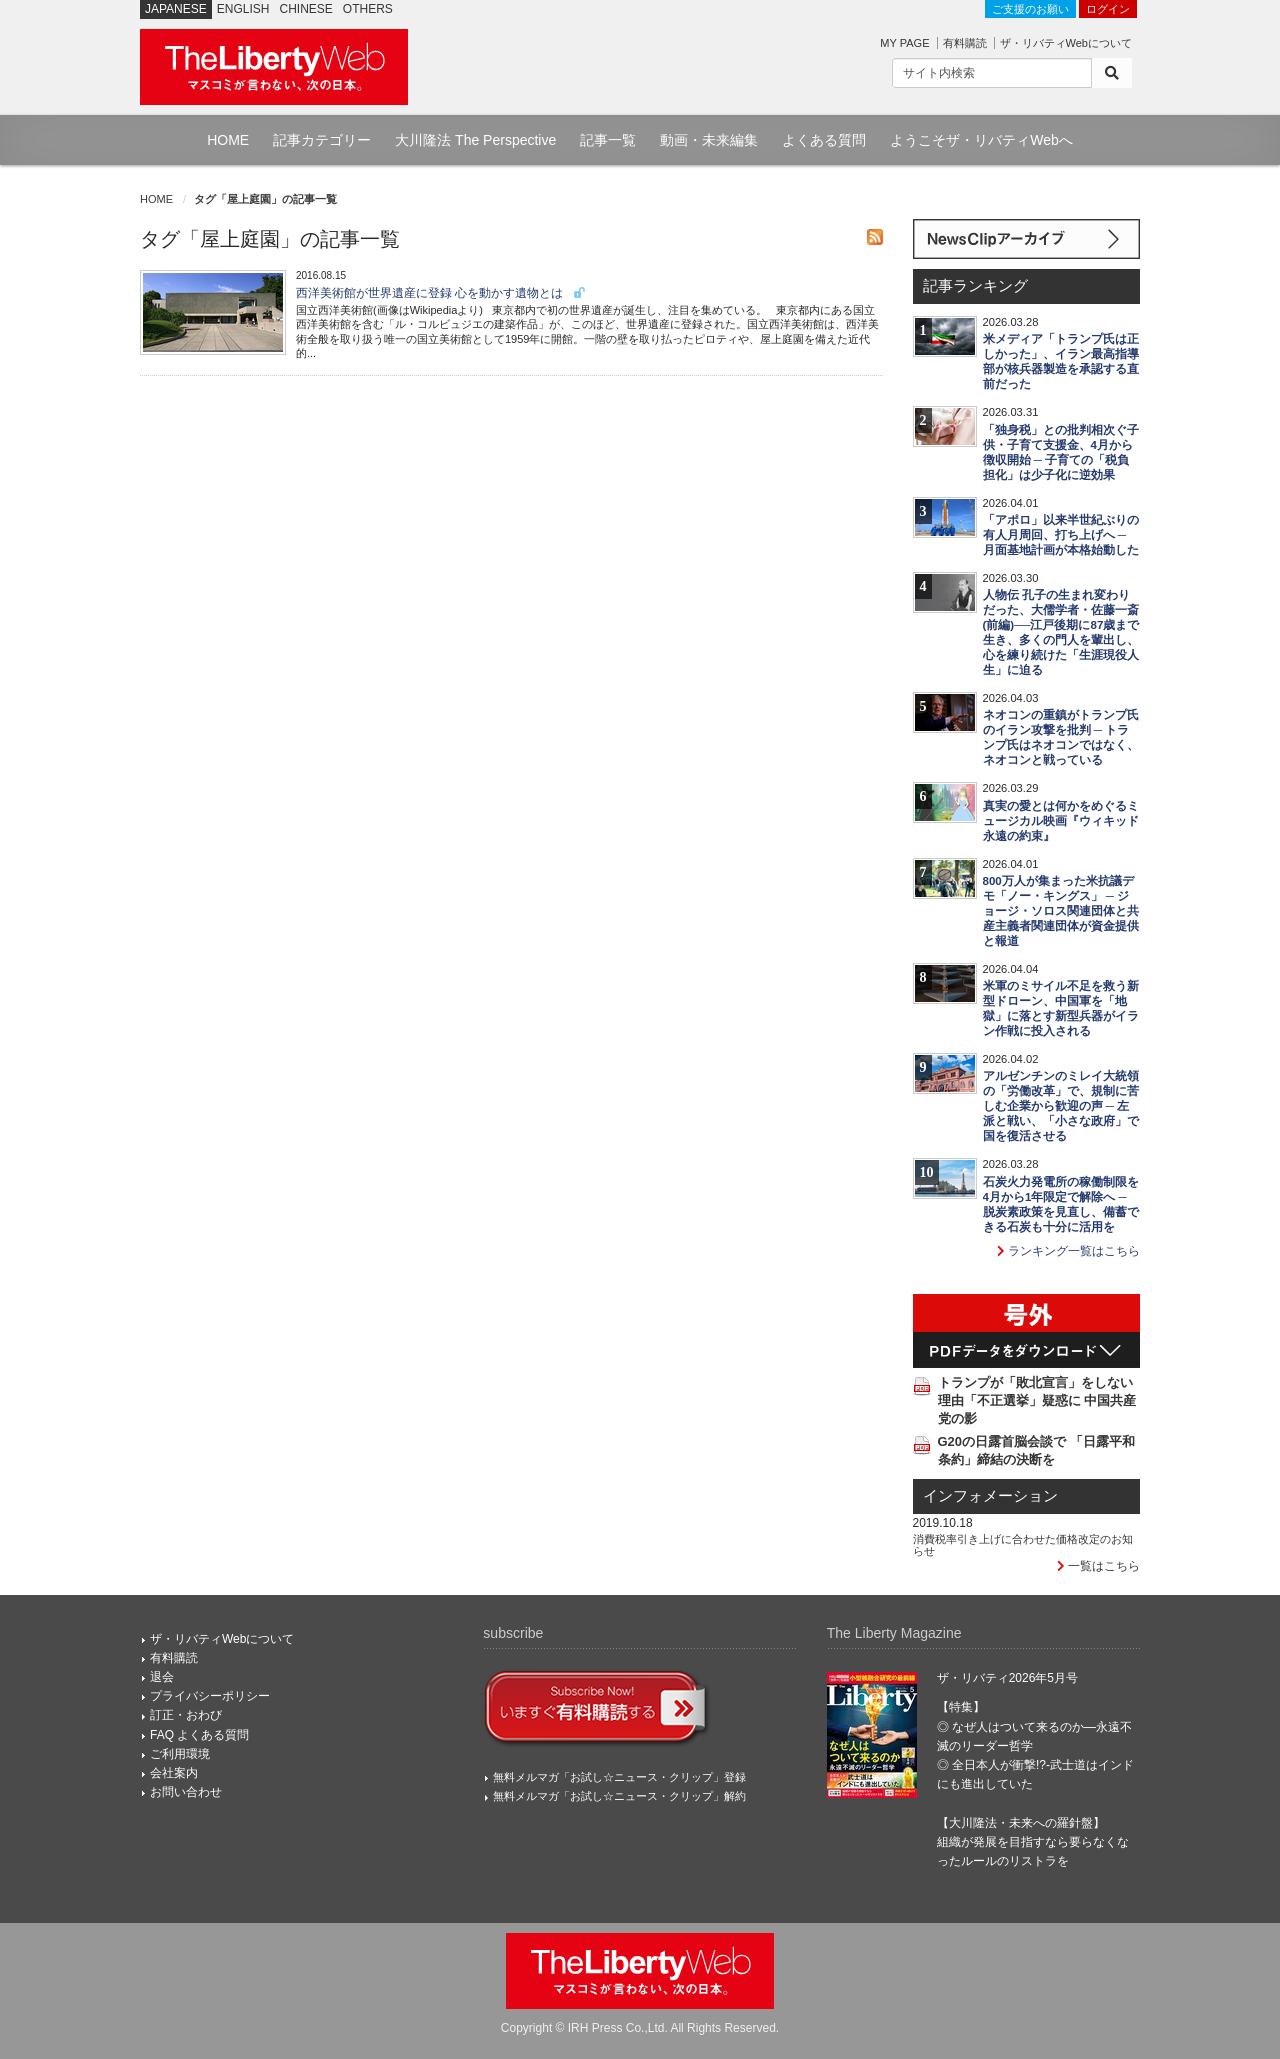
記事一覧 (608, 140)
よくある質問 (824, 140)
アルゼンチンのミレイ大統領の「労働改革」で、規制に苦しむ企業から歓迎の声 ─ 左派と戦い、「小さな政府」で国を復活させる (1061, 1106)
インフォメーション (990, 1496)
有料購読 (965, 43)
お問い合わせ (186, 1792)
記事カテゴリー (322, 140)
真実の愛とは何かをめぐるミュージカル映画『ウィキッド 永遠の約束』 (1061, 821)
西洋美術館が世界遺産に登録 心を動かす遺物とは (441, 293)
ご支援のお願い (1030, 9)
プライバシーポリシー (210, 1696)
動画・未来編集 (709, 140)
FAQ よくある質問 (199, 1735)
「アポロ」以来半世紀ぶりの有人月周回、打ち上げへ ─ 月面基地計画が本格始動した (1061, 535)
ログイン (1108, 9)
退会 (162, 1677)
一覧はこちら (1098, 1566)
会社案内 (174, 1773)
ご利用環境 (180, 1754)
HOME (228, 140)
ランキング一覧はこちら (1068, 1251)
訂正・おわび (186, 1715)
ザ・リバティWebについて (1066, 43)
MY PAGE (904, 43)
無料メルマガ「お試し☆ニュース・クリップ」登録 (619, 1777)
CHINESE (306, 9)
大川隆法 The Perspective (475, 140)
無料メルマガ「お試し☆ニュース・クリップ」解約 (619, 1796)
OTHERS (368, 9)
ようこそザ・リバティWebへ (981, 140)
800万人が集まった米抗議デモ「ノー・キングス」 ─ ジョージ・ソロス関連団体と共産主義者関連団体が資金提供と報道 (1061, 911)
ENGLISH (243, 9)
